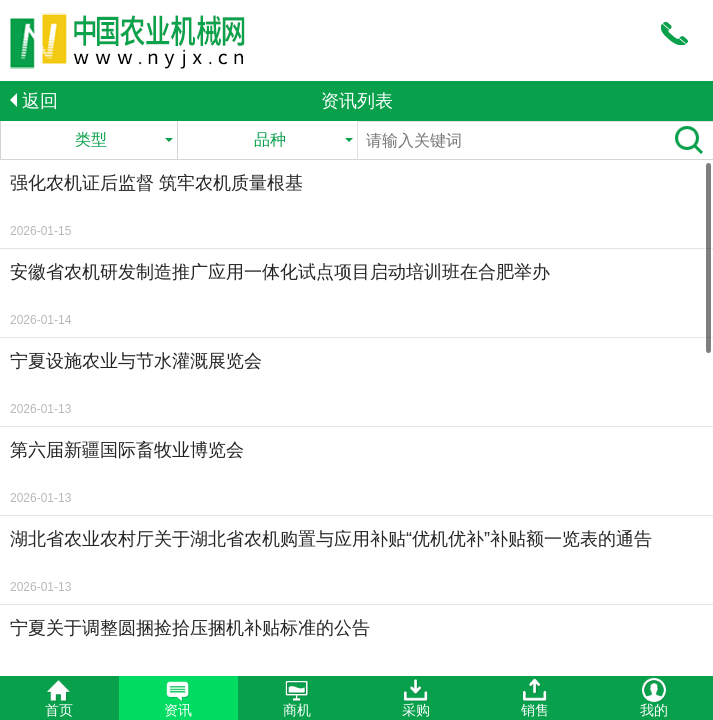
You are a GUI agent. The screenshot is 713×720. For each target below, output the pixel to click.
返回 (34, 101)
